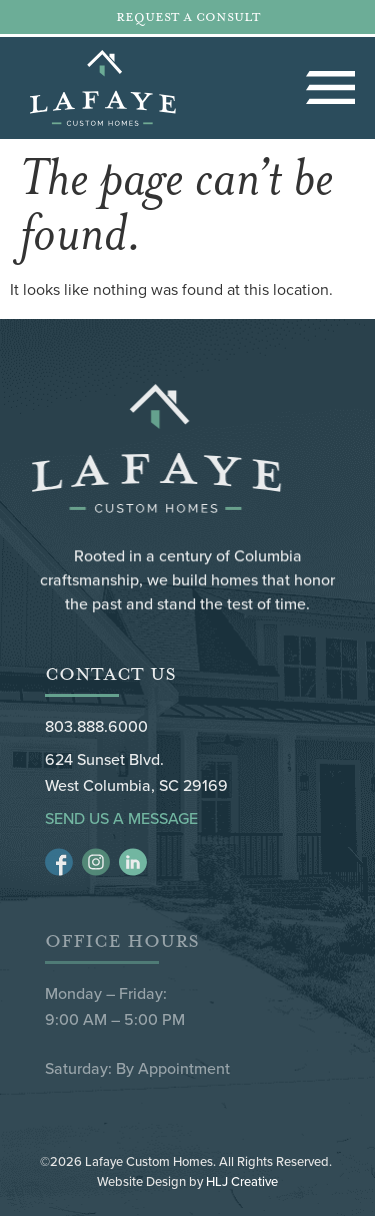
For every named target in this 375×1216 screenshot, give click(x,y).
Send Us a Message (121, 818)
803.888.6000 (96, 726)
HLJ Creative (242, 1181)
